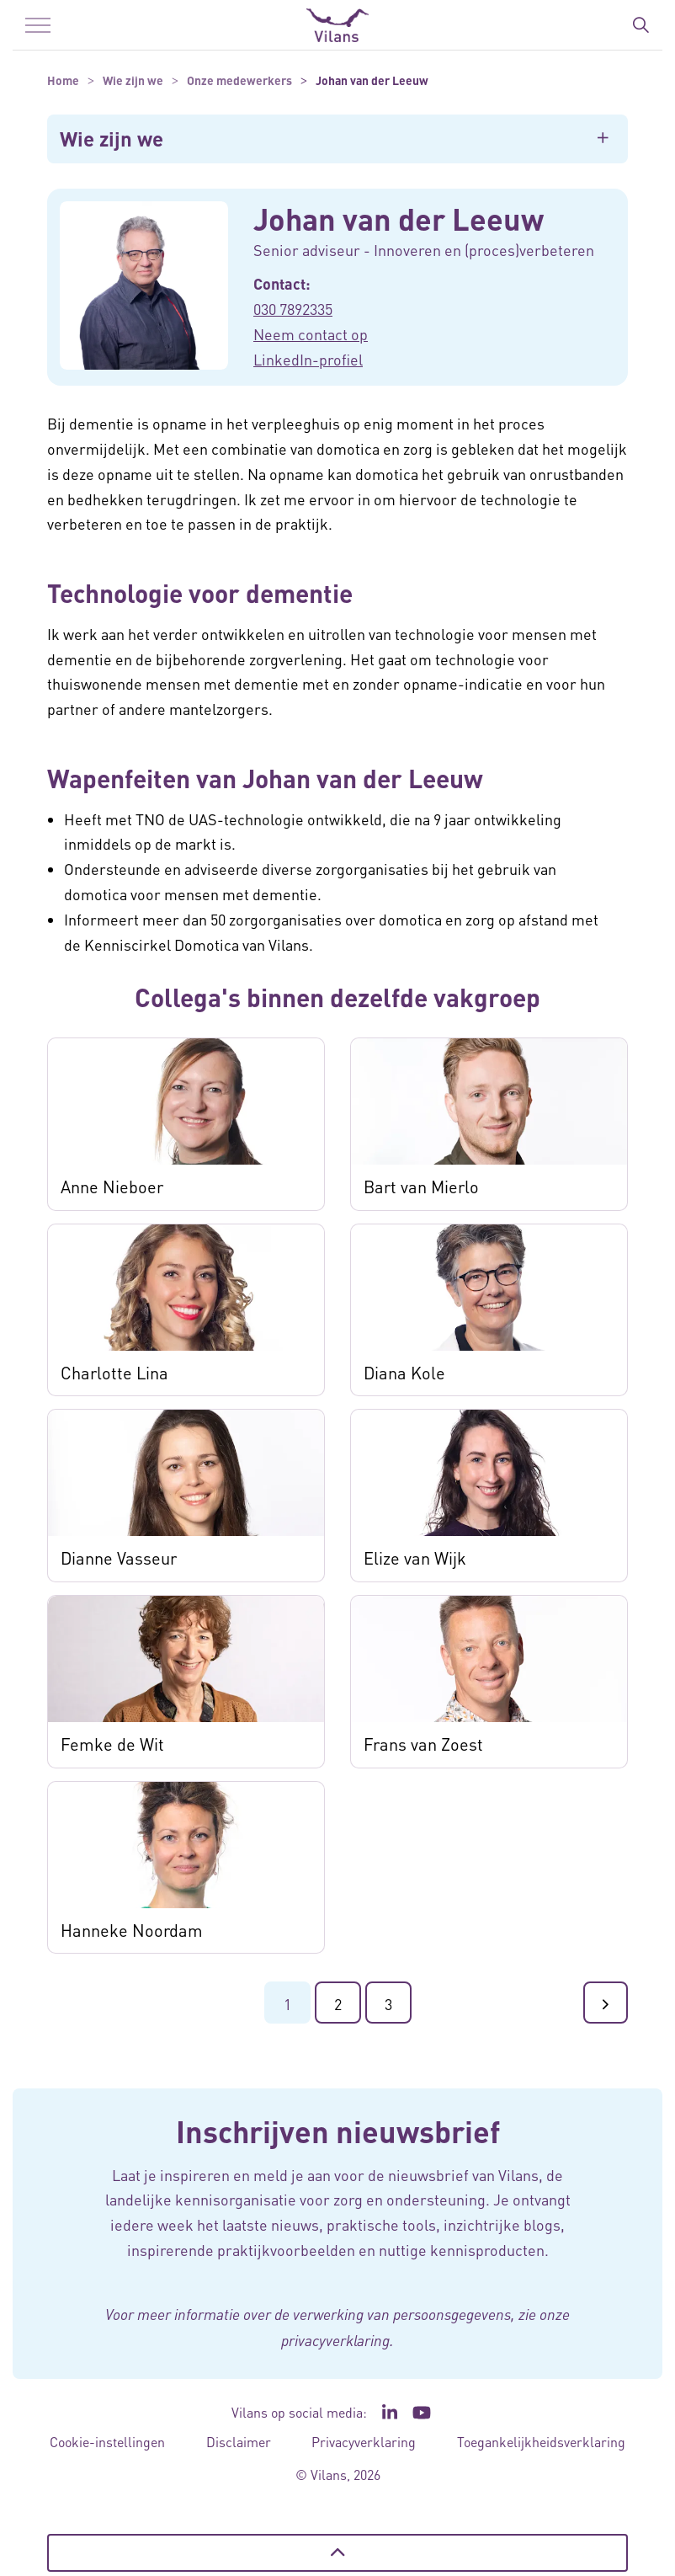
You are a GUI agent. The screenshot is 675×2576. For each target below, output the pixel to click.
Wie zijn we (111, 139)
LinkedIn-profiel (308, 359)
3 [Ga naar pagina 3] (388, 2003)
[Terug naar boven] (337, 2553)
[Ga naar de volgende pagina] (605, 2002)
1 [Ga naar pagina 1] (287, 2003)
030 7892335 (292, 308)
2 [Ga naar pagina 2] (338, 2003)
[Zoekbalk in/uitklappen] (640, 25)
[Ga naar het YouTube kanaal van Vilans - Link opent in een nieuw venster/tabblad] (422, 2412)
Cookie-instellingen (107, 2442)
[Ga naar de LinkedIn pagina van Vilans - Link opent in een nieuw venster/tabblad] (389, 2412)
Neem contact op (310, 334)
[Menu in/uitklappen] (38, 25)
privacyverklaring (335, 2340)
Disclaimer (238, 2442)
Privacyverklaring (363, 2442)
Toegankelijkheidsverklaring (541, 2442)
